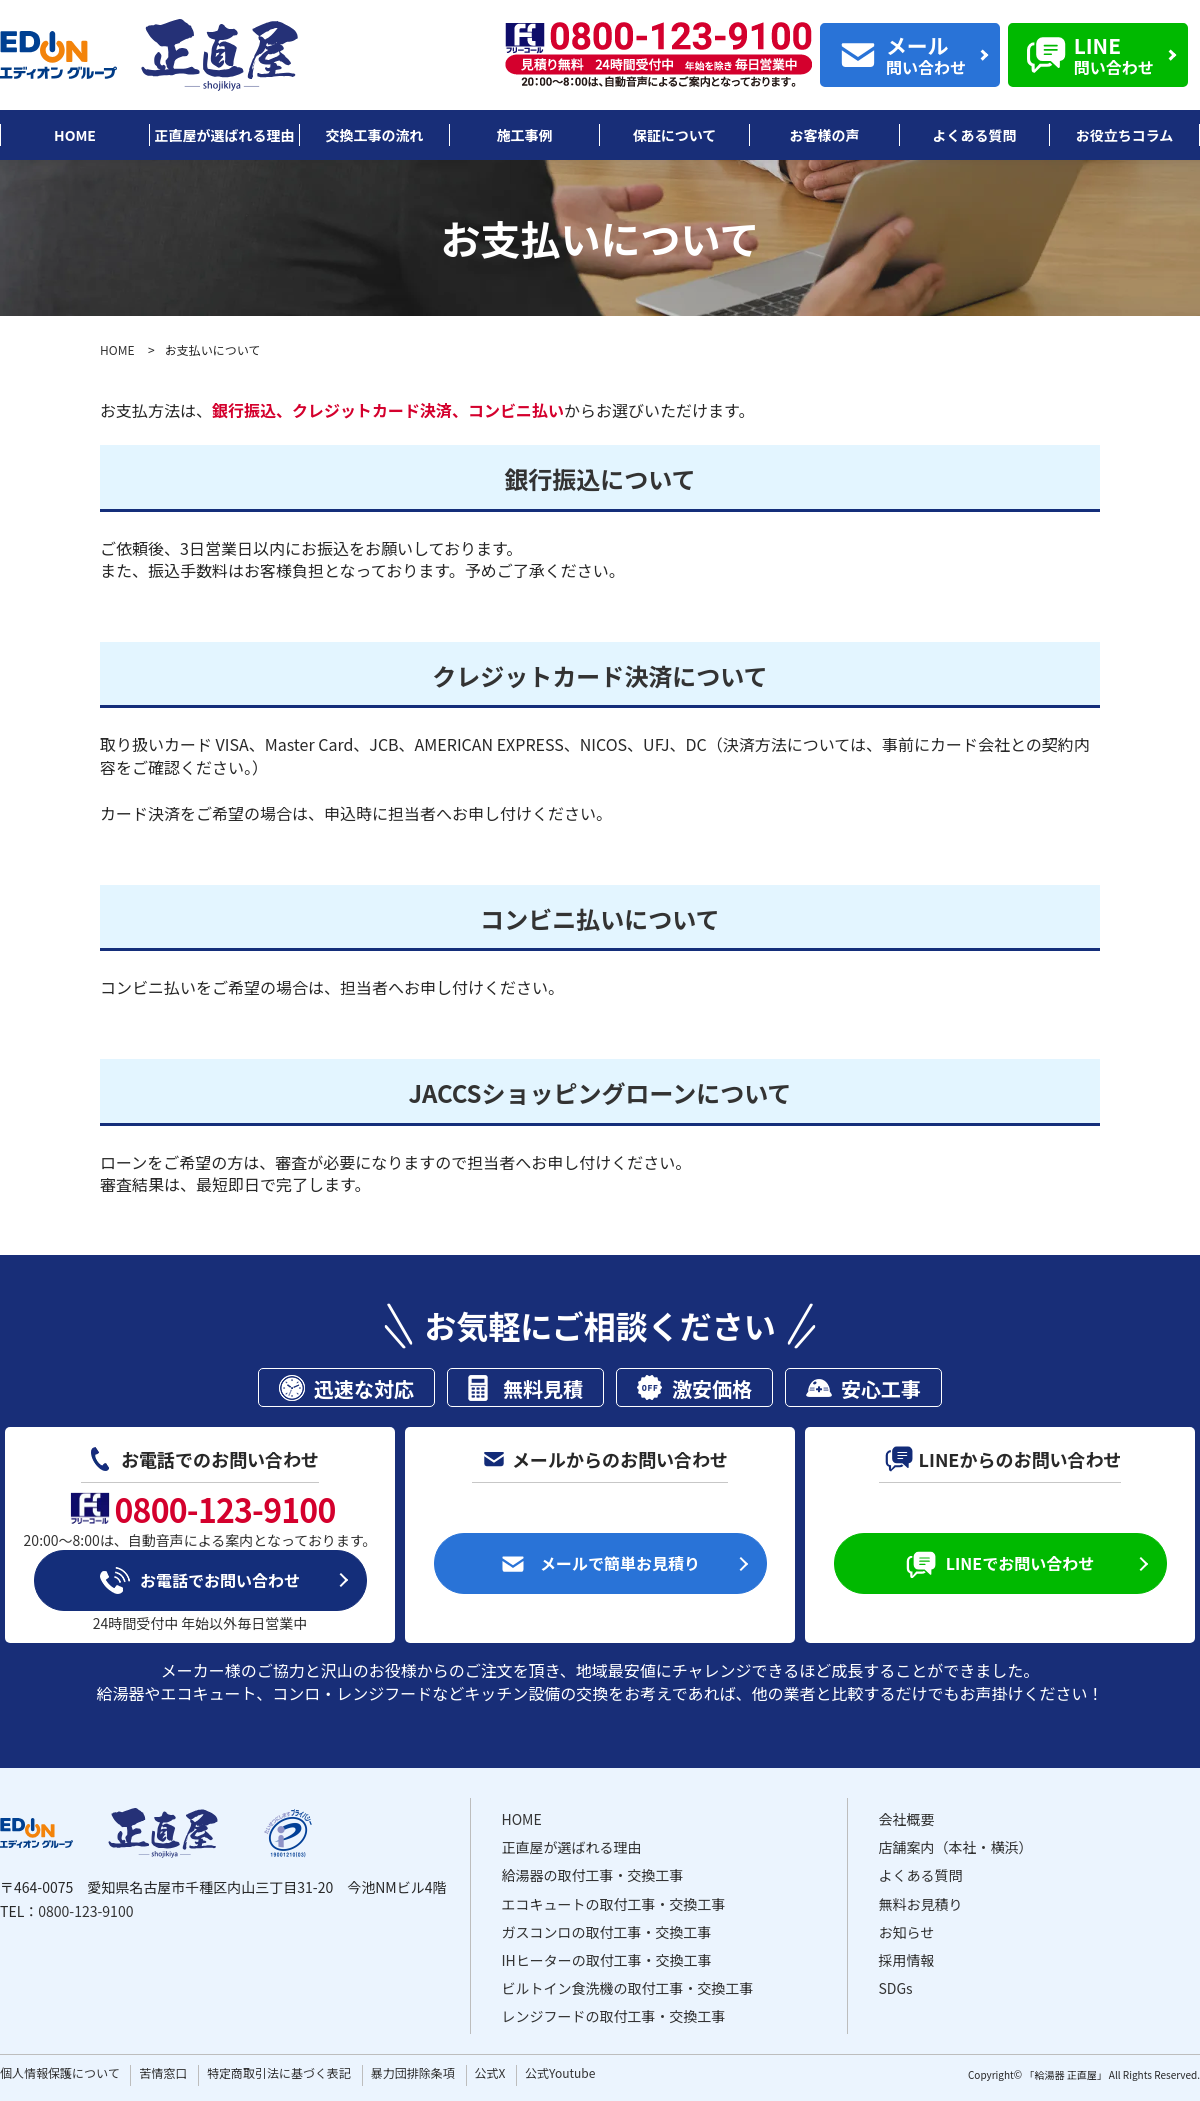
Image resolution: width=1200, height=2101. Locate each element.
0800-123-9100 (85, 1911)
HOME (117, 349)
